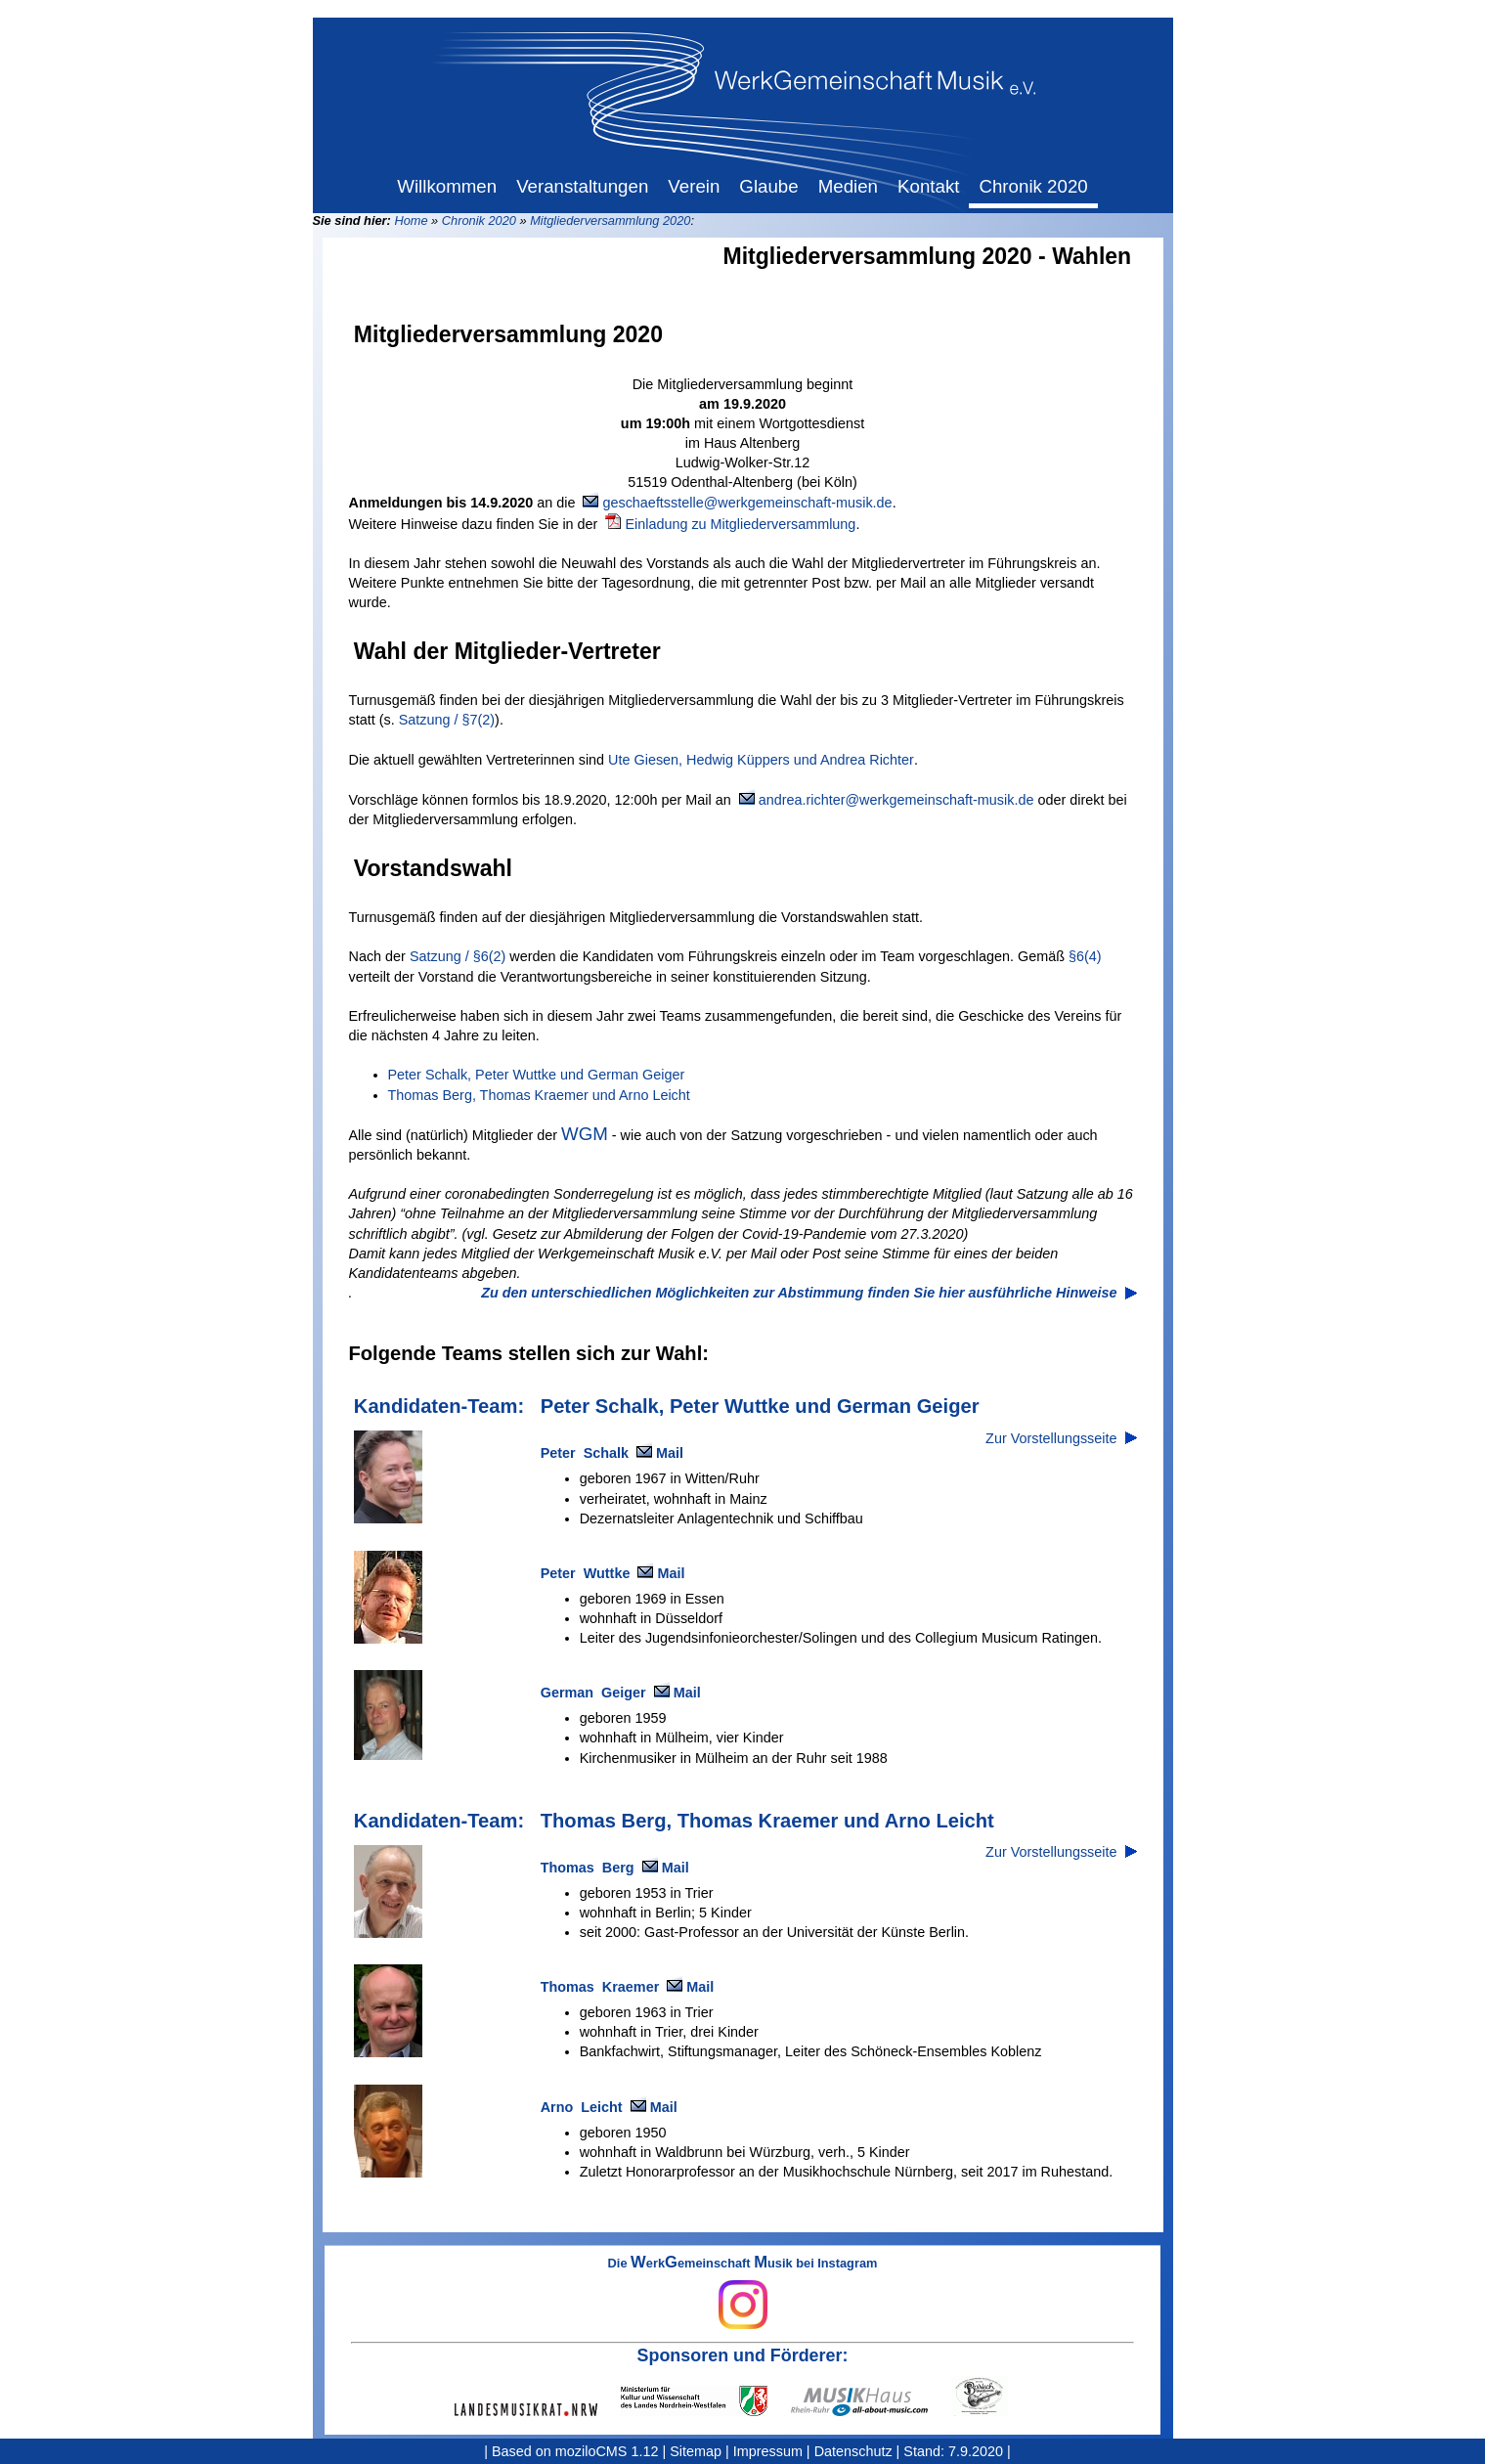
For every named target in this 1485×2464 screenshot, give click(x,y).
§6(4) (1085, 956)
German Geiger (593, 1692)
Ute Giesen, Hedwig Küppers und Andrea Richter (761, 760)
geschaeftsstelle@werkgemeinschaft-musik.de (747, 502)
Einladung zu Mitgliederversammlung (740, 524)
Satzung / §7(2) (447, 719)
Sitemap (695, 2451)
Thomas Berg (587, 1867)
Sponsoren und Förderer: (743, 2355)
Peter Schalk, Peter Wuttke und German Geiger (536, 1074)
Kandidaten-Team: (439, 1406)
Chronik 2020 (479, 220)
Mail (669, 1453)
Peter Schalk (585, 1453)
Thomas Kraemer (600, 1987)
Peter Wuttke (586, 1573)
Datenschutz (853, 2451)
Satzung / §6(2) (457, 956)
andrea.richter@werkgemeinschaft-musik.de (896, 800)
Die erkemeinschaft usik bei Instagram (743, 2293)
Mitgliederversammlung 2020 (610, 220)
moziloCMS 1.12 (607, 2451)
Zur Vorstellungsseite (1050, 1438)
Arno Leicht (582, 2107)
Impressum (768, 2451)
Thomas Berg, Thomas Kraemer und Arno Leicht (539, 1095)
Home (410, 220)
